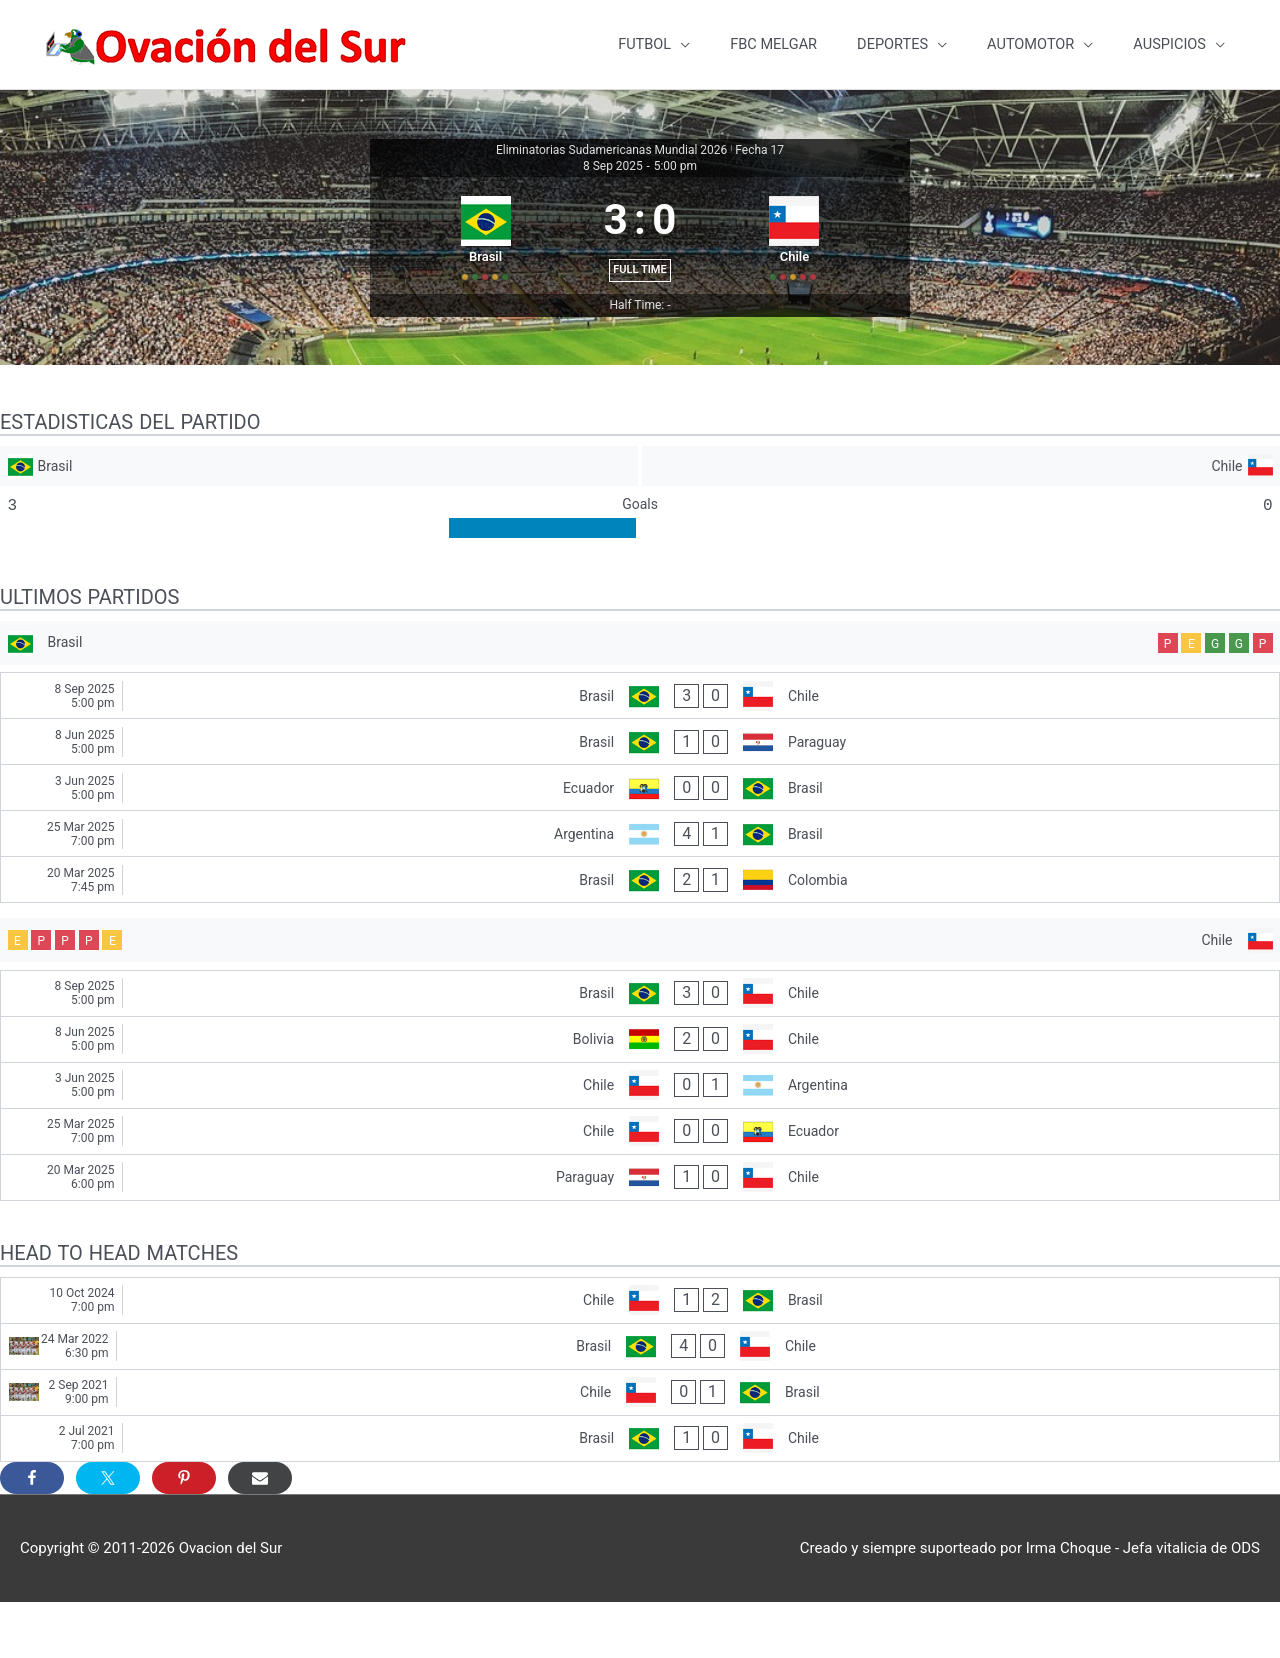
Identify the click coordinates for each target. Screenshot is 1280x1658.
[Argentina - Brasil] (640, 883)
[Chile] (962, 504)
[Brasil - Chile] (640, 745)
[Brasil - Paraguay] (640, 791)
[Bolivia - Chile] (640, 1094)
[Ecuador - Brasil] (640, 837)
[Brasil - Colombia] (640, 929)
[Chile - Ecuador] (640, 1186)
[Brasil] (318, 504)
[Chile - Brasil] (640, 1355)
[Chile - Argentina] (640, 1140)
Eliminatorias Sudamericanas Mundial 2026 (611, 141)
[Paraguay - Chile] (640, 1232)
